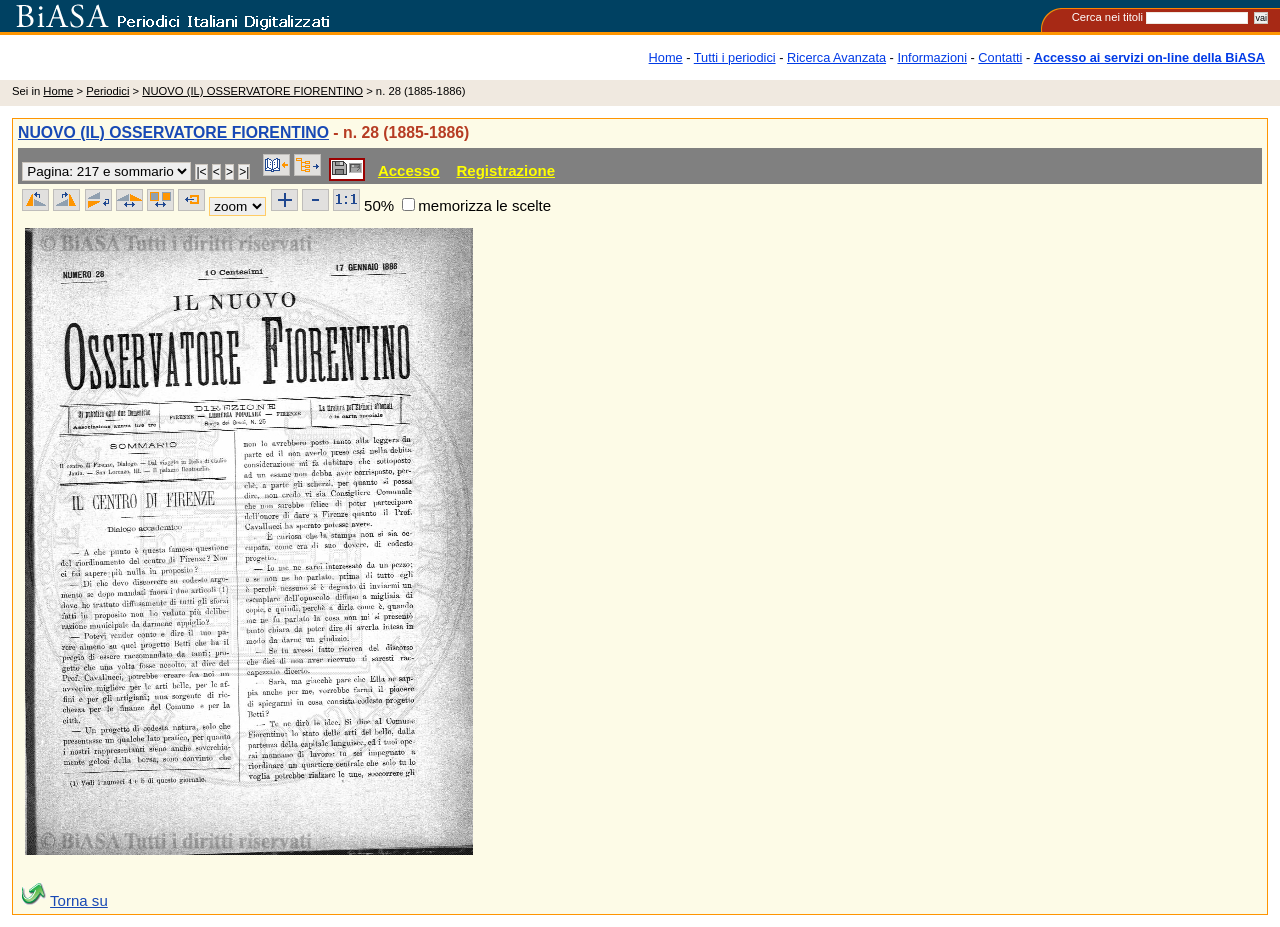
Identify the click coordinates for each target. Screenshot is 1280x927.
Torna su (79, 900)
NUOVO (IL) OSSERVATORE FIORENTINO (252, 91)
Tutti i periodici (735, 57)
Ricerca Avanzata (836, 57)
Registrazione (505, 170)
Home (666, 57)
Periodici (107, 91)
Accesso (409, 170)
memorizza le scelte (484, 205)
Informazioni (932, 57)
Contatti (1000, 57)
